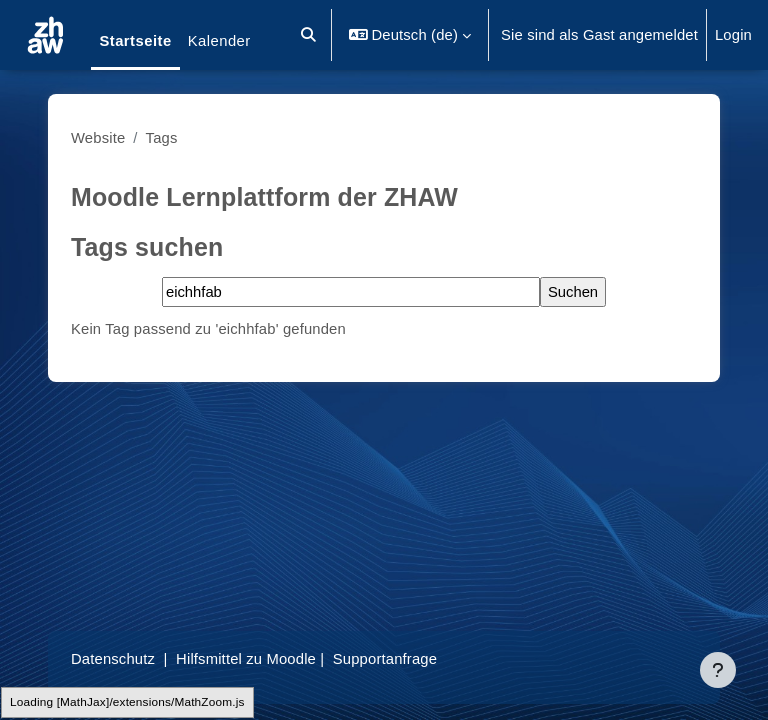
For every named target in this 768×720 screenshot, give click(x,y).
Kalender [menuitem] (219, 41)
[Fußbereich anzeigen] (718, 670)
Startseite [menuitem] (135, 41)
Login (733, 35)
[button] (308, 35)
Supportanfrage (385, 659)
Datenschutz (113, 659)
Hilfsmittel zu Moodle (246, 659)
